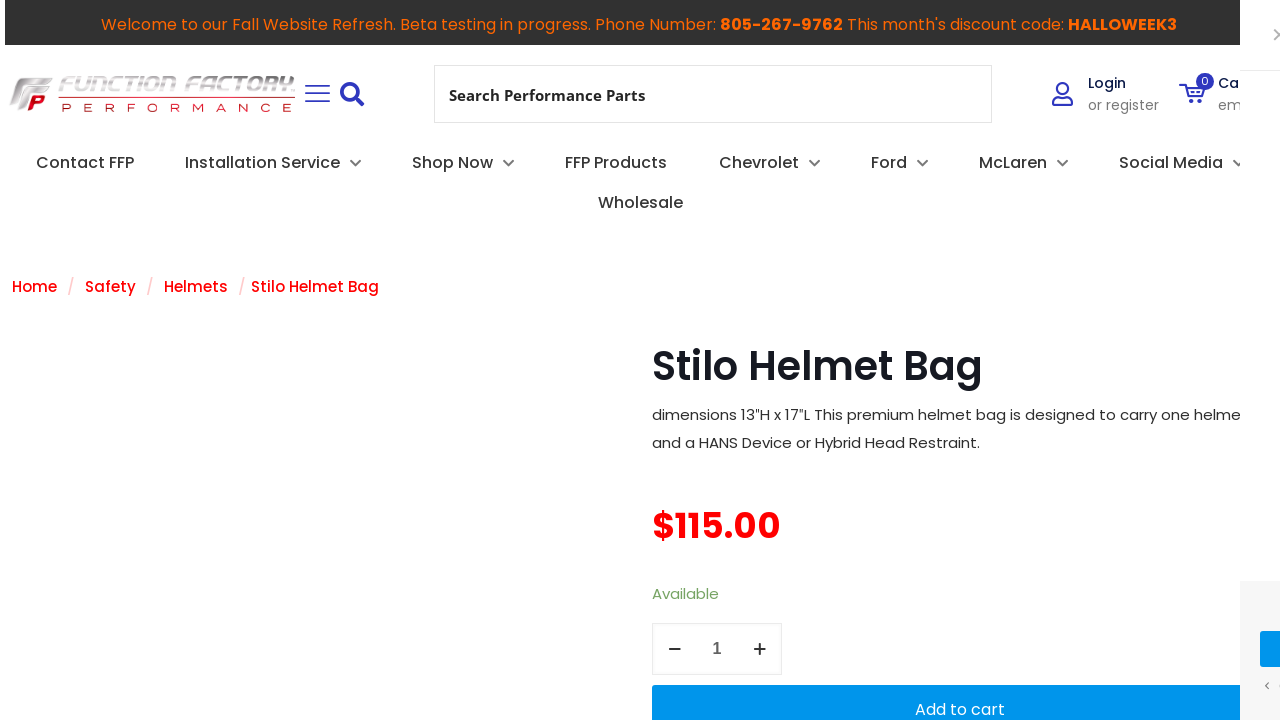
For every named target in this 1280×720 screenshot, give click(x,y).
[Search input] (689, 94)
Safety (110, 286)
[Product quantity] (717, 649)
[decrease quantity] (674, 649)
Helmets (196, 286)
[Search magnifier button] (963, 94)
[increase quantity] (759, 649)
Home (34, 286)
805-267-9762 (781, 24)
